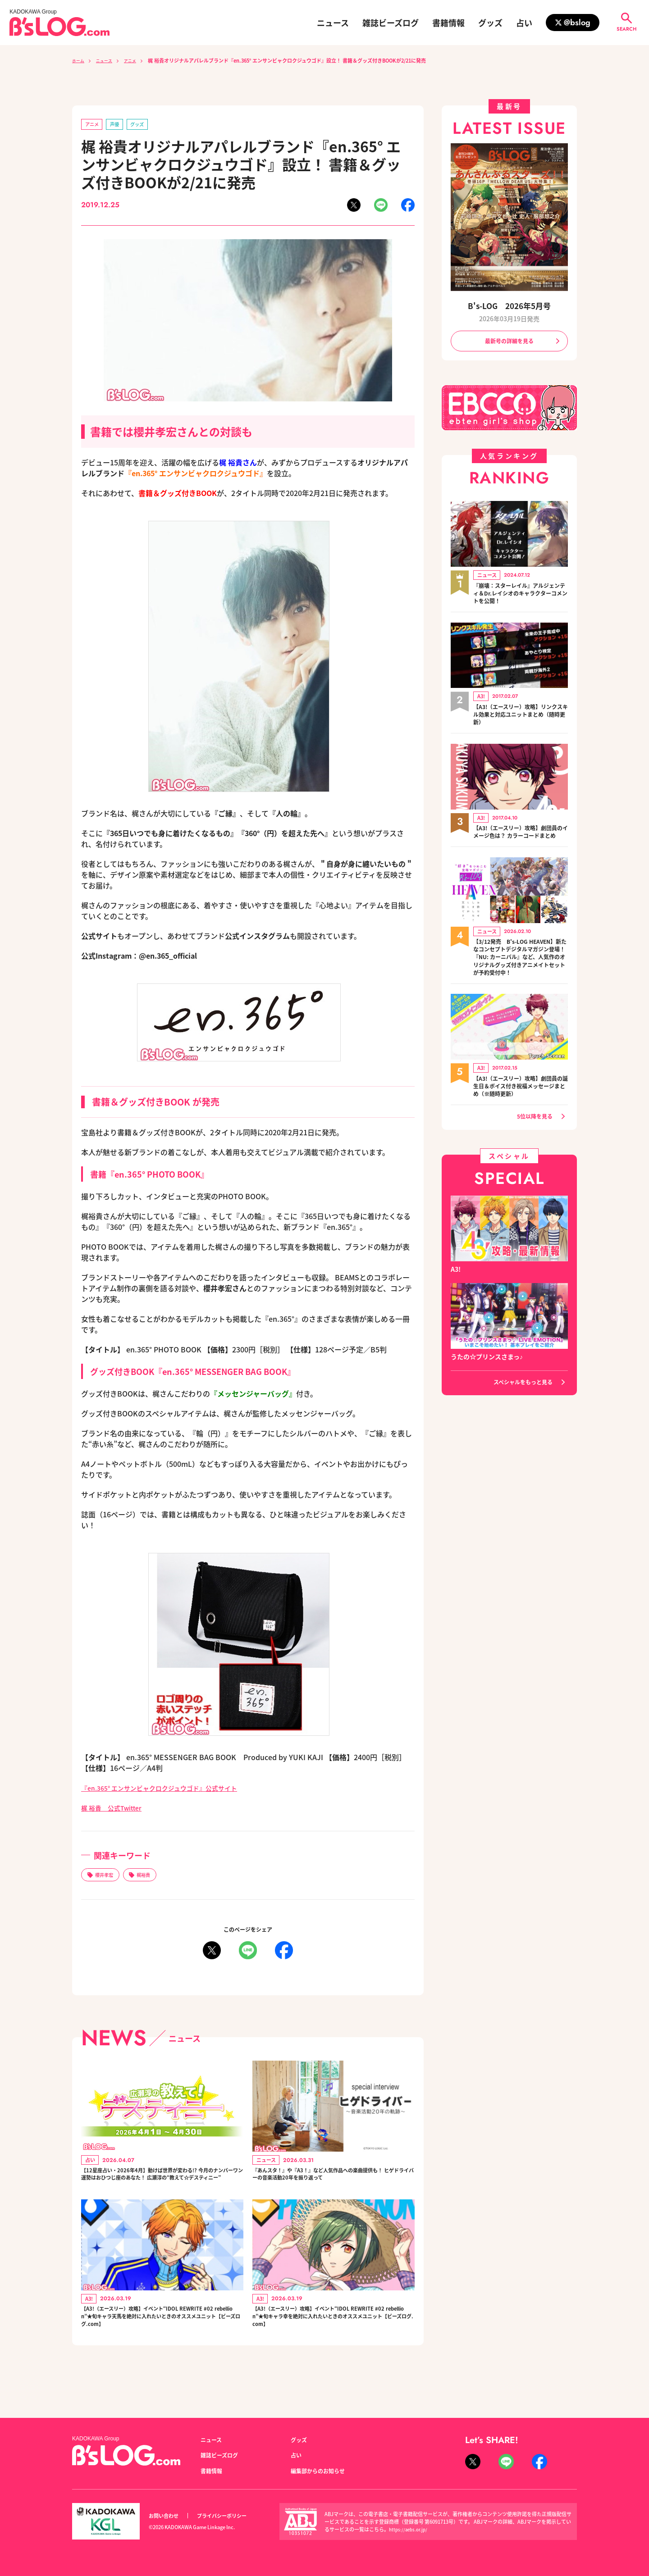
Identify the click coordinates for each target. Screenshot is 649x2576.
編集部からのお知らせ (322, 2470)
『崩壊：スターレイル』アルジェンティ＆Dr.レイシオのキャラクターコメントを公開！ (520, 596)
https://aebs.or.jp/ (410, 2529)
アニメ (139, 60)
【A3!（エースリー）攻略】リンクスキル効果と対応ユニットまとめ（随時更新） (520, 718)
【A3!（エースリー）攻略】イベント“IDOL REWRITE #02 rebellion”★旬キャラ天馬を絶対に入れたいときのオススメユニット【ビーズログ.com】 (161, 2343)
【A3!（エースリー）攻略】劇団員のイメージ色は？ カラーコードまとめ (519, 840)
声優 (119, 125)
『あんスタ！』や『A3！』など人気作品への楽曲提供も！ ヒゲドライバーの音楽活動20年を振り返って (333, 2187)
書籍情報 (448, 22)
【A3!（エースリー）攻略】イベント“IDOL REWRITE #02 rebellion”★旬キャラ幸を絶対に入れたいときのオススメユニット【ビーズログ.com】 (333, 2343)
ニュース (333, 22)
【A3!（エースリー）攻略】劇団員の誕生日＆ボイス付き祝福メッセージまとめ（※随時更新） (520, 1112)
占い (524, 22)
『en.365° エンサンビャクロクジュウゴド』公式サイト (170, 1789)
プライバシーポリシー (231, 2516)
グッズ (490, 22)
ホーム (79, 60)
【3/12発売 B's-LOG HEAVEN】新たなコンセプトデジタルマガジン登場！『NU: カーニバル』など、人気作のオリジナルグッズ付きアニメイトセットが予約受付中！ (520, 977)
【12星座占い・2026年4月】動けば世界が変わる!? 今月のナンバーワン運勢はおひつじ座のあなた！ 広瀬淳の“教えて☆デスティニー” (161, 2187)
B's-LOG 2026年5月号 (509, 305)
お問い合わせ (166, 2516)
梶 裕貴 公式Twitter (116, 1809)
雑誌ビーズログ (390, 22)
